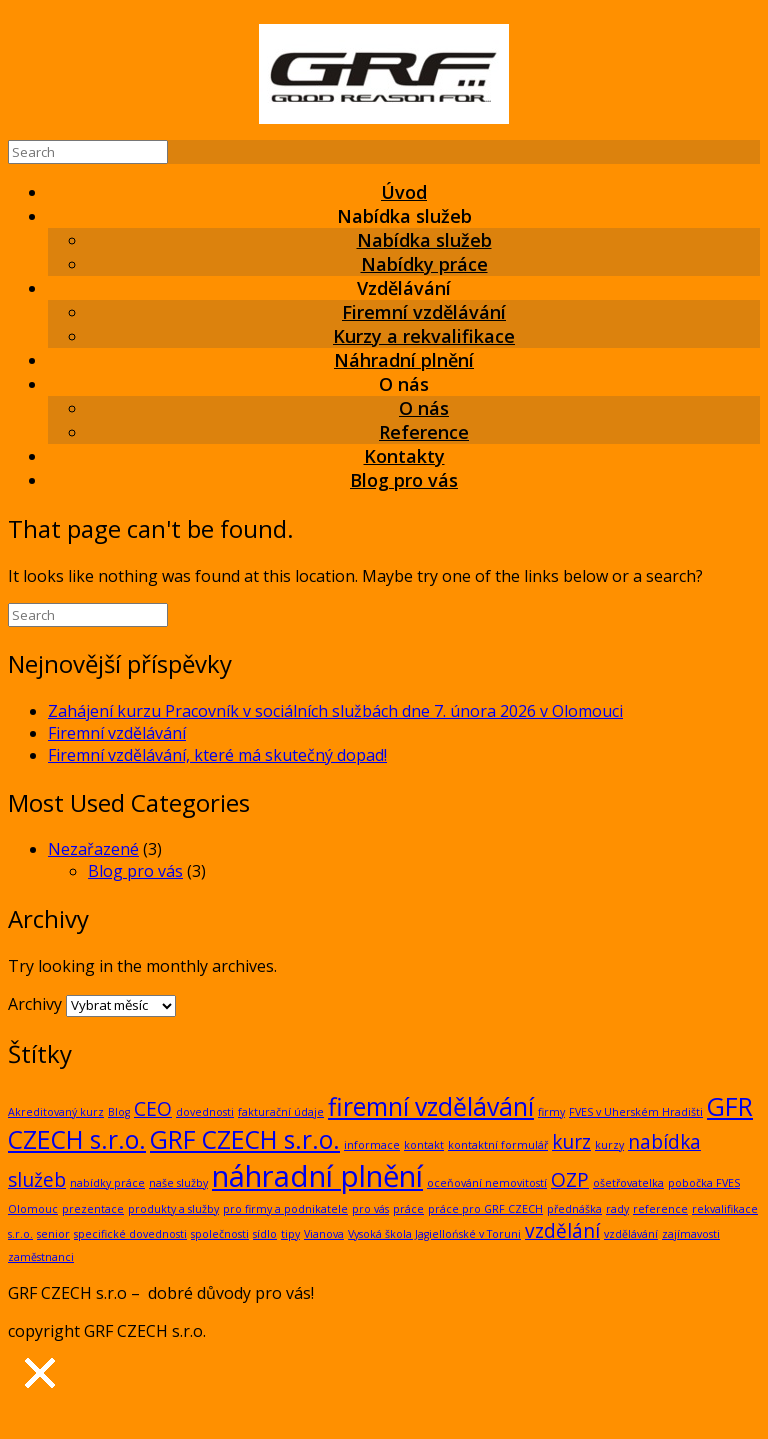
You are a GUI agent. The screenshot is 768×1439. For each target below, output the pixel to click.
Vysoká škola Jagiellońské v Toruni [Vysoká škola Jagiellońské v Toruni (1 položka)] (434, 1234)
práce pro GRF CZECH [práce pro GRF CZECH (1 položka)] (485, 1209)
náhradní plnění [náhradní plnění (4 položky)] (317, 1176)
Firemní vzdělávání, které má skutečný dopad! (217, 755)
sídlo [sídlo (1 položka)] (265, 1234)
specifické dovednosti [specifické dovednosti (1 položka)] (130, 1234)
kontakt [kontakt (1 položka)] (424, 1145)
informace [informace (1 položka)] (372, 1145)
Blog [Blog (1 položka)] (119, 1112)
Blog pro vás (404, 480)
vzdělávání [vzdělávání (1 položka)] (631, 1234)
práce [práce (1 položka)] (408, 1209)
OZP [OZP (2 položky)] (570, 1180)
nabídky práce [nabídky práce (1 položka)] (107, 1183)
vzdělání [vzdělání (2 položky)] (562, 1231)
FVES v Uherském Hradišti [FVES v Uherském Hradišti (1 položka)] (636, 1112)
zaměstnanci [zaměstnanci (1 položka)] (41, 1257)
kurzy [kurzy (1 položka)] (609, 1145)
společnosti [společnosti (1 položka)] (220, 1234)
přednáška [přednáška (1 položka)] (574, 1209)
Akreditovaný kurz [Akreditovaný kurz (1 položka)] (56, 1112)
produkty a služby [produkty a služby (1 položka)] (173, 1209)
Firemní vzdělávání (117, 733)
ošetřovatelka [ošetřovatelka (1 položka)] (628, 1183)
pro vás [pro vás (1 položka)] (370, 1209)
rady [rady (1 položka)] (617, 1209)
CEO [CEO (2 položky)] (153, 1109)
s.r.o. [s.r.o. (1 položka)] (20, 1234)
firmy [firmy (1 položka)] (551, 1112)
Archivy (35, 1004)
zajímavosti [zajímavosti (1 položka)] (691, 1234)
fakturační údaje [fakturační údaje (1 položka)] (281, 1112)
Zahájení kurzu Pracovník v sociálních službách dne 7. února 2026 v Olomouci (335, 711)
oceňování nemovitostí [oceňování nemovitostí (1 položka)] (487, 1183)
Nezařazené (93, 849)
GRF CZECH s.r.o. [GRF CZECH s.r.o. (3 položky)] (245, 1139)
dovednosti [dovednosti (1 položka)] (205, 1112)
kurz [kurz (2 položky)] (571, 1142)
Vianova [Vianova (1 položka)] (324, 1234)
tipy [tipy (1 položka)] (290, 1234)
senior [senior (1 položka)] (53, 1234)
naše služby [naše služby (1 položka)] (178, 1183)
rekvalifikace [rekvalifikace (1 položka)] (725, 1209)
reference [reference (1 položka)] (660, 1209)
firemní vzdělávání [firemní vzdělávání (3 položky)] (431, 1106)
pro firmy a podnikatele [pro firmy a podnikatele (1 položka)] (285, 1209)
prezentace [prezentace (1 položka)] (93, 1209)
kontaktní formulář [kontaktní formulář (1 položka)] (498, 1145)
